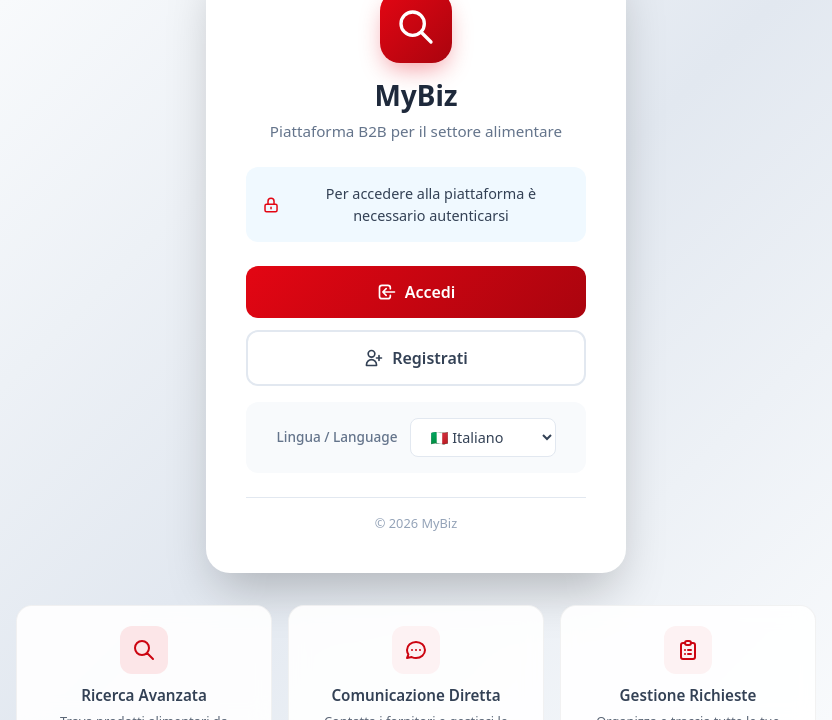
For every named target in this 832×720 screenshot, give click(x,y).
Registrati (416, 358)
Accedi (416, 292)
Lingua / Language (337, 436)
